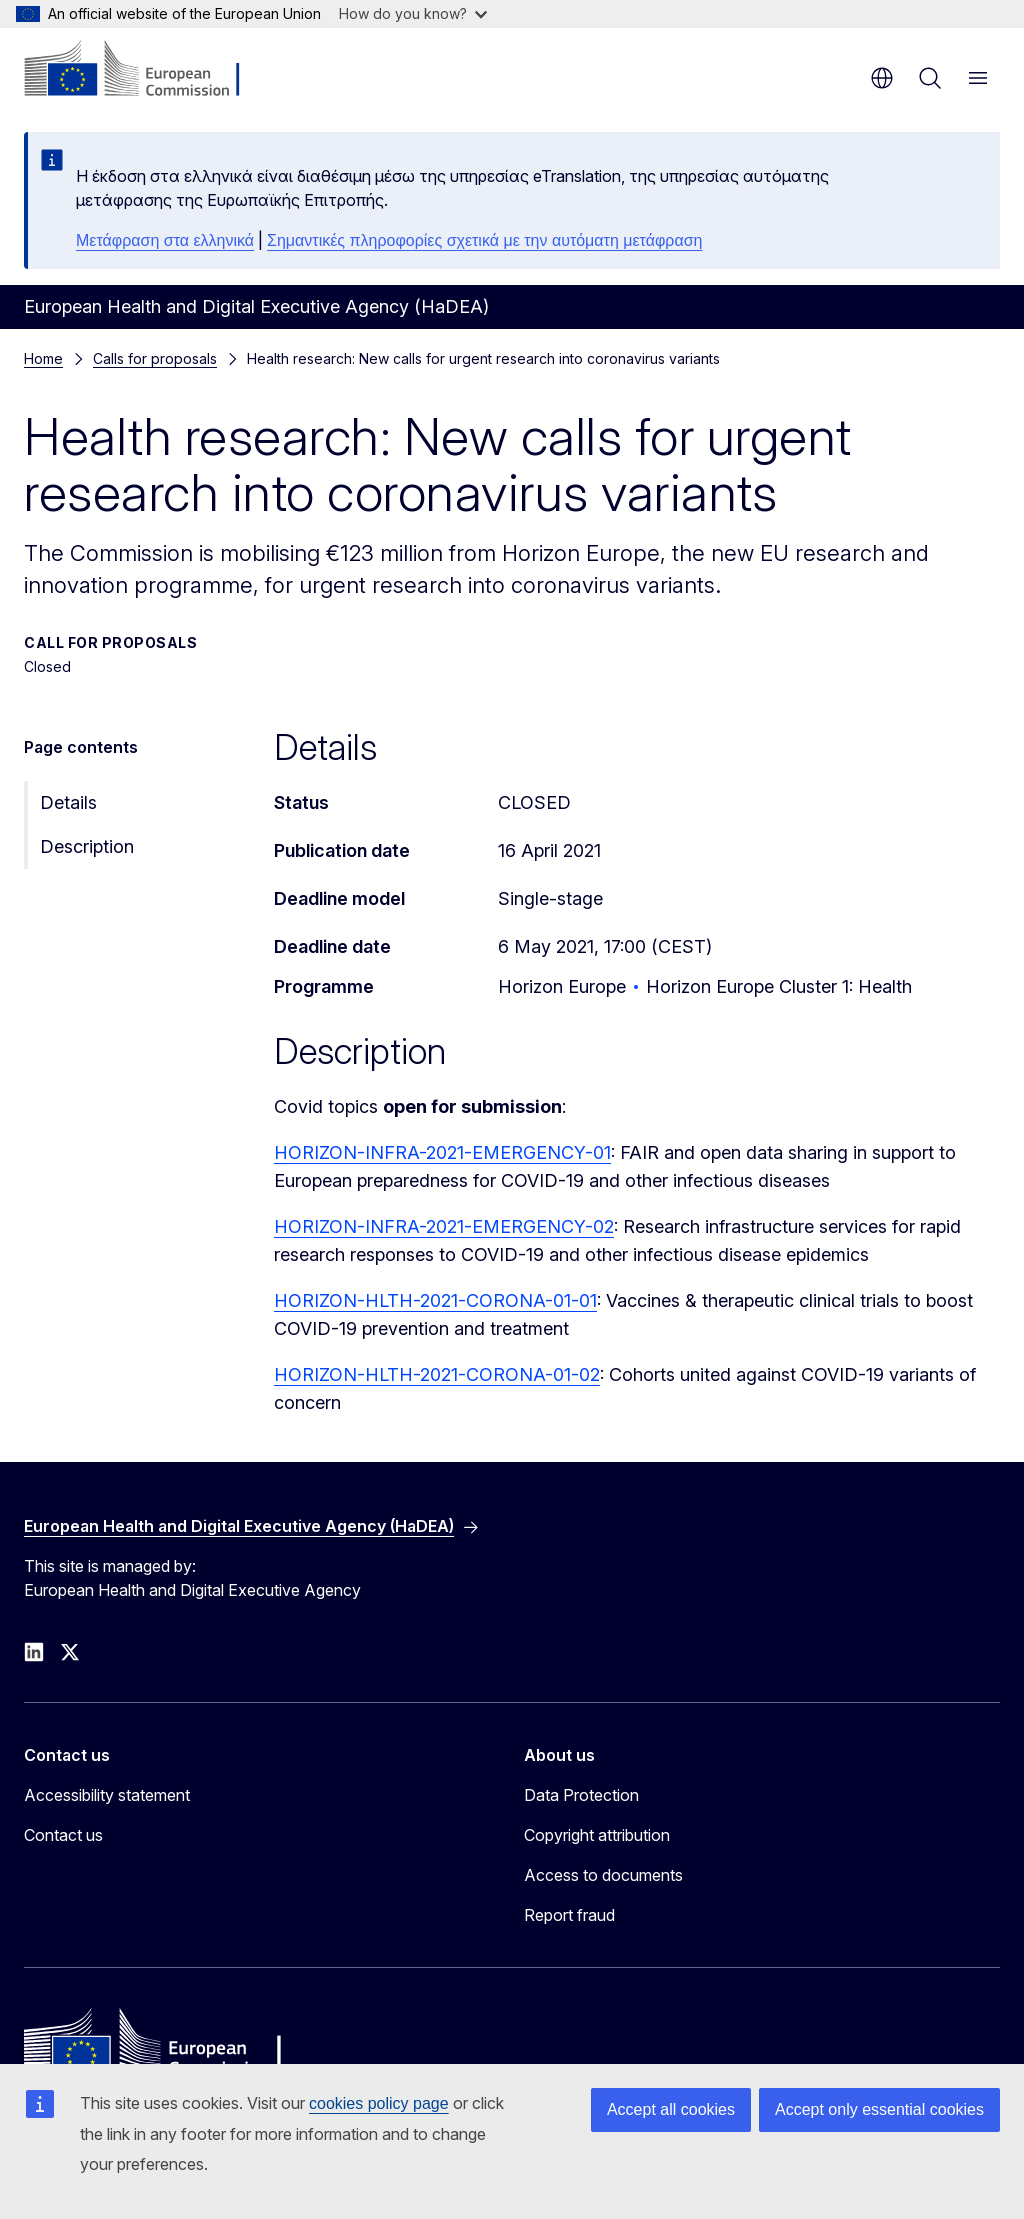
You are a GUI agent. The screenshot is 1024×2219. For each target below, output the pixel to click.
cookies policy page (379, 2103)
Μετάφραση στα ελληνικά (165, 240)
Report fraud (569, 1915)
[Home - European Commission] (145, 70)
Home (43, 358)
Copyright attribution (597, 1835)
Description (87, 846)
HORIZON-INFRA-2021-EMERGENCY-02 (444, 1226)
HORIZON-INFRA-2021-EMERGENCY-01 (442, 1152)
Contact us (63, 1835)
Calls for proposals (155, 358)
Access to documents (603, 1875)
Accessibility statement (107, 1795)
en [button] (882, 78)
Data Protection (581, 1795)
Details (68, 802)
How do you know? (413, 13)
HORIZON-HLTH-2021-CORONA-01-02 (437, 1374)
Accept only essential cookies (879, 2109)
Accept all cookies (671, 2109)
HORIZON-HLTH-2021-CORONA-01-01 (435, 1300)
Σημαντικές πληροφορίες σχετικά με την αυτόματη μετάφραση (484, 240)
